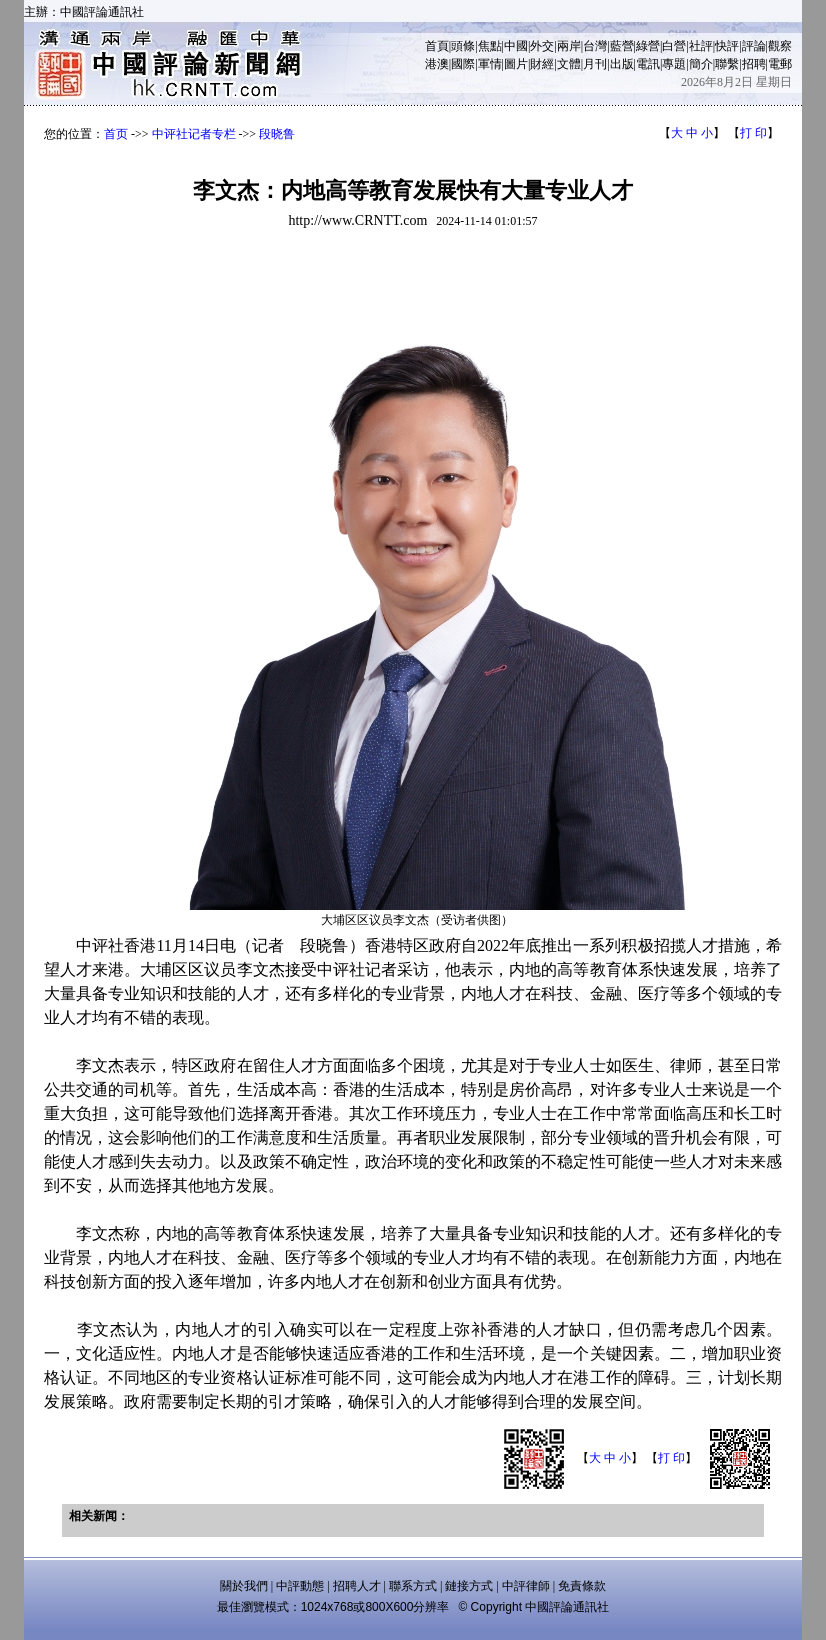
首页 (116, 134)
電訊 (648, 64)
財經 (542, 64)
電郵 (780, 64)
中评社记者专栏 (194, 134)
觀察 (780, 46)
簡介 (701, 64)
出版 (622, 64)
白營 (674, 46)
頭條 (463, 46)
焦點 (490, 46)
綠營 (648, 46)
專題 (674, 64)
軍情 (490, 64)
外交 (542, 46)
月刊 (595, 64)
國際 (463, 64)
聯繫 (727, 64)
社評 (701, 46)
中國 (516, 46)
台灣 (595, 46)
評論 (754, 46)
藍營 (622, 46)
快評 (727, 46)
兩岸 (569, 46)
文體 (569, 64)
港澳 (437, 64)
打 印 (753, 133)
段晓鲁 (277, 134)
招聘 (754, 64)
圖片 (516, 64)
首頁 (437, 46)
